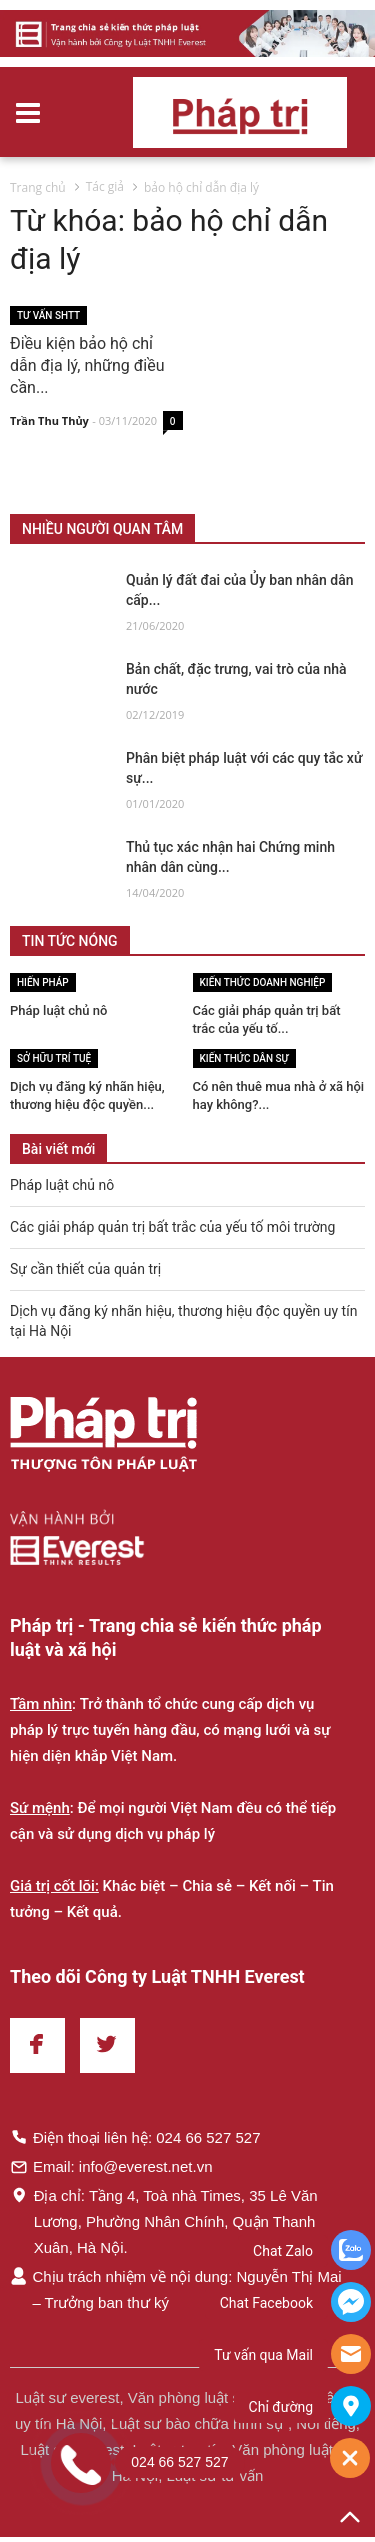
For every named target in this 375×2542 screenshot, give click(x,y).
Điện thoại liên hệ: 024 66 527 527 (135, 2137)
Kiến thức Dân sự (244, 1058)
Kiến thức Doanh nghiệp (263, 982)
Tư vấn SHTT (48, 315)
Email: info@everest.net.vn (111, 2166)
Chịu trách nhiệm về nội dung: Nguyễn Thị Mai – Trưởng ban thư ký (176, 2289)
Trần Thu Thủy (49, 421)
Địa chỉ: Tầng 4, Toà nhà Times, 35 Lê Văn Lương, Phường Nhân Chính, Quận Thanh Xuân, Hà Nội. (164, 2221)
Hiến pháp (43, 982)
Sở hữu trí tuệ (54, 1058)
